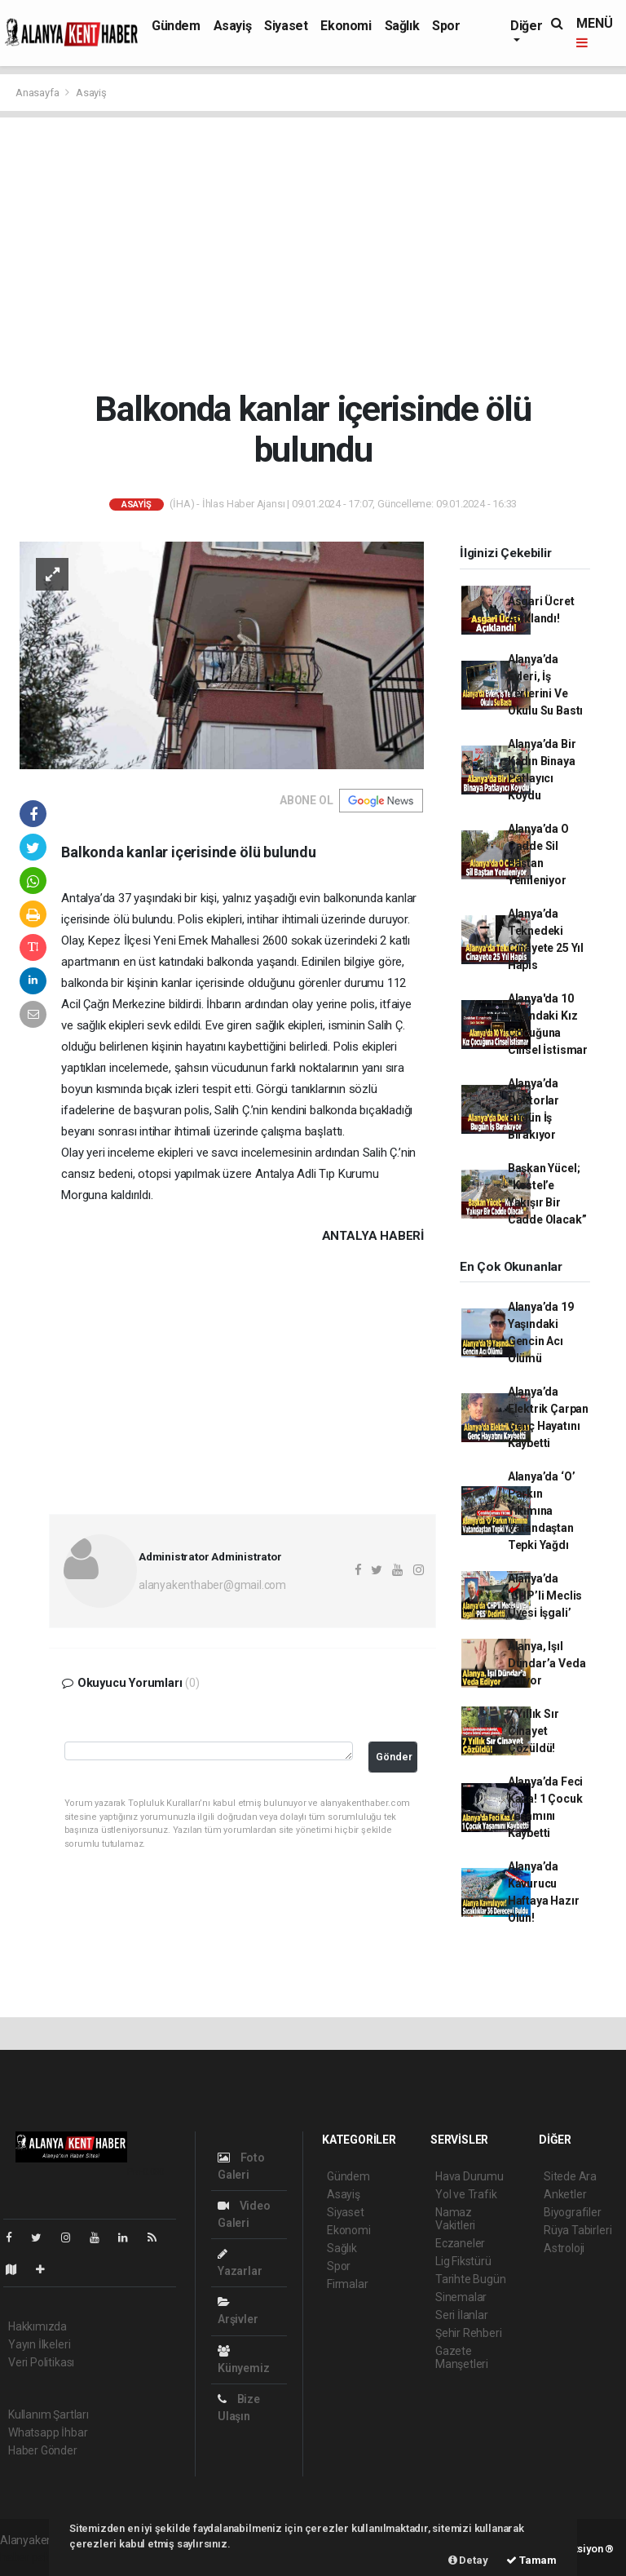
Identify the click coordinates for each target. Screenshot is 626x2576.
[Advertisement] (313, 253)
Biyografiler (573, 2212)
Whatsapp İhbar (47, 2432)
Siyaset (285, 25)
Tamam (531, 2560)
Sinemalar (461, 2297)
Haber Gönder (42, 2450)
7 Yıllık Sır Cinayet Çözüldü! (533, 1731)
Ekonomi (345, 25)
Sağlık (402, 25)
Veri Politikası (41, 2362)
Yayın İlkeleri (39, 2344)
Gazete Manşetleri (461, 2357)
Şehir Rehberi (468, 2332)
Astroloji (564, 2248)
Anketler (565, 2194)
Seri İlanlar (461, 2314)
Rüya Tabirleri (577, 2230)
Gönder (394, 1757)
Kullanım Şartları (48, 2414)
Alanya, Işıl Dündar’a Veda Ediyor (547, 1663)
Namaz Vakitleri (455, 2219)
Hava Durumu (469, 2176)
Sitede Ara (570, 2176)
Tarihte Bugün (470, 2279)
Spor (446, 25)
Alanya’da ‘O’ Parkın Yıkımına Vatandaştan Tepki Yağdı (541, 1510)
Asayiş (233, 25)
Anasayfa (38, 92)
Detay (468, 2560)
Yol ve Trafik (466, 2194)
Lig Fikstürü (463, 2261)
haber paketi (31, 2557)
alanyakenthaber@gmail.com (212, 1584)
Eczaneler (460, 2243)
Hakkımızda (37, 2326)
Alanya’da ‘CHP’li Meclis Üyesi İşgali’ (545, 1595)
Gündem (176, 25)
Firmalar (347, 2284)
